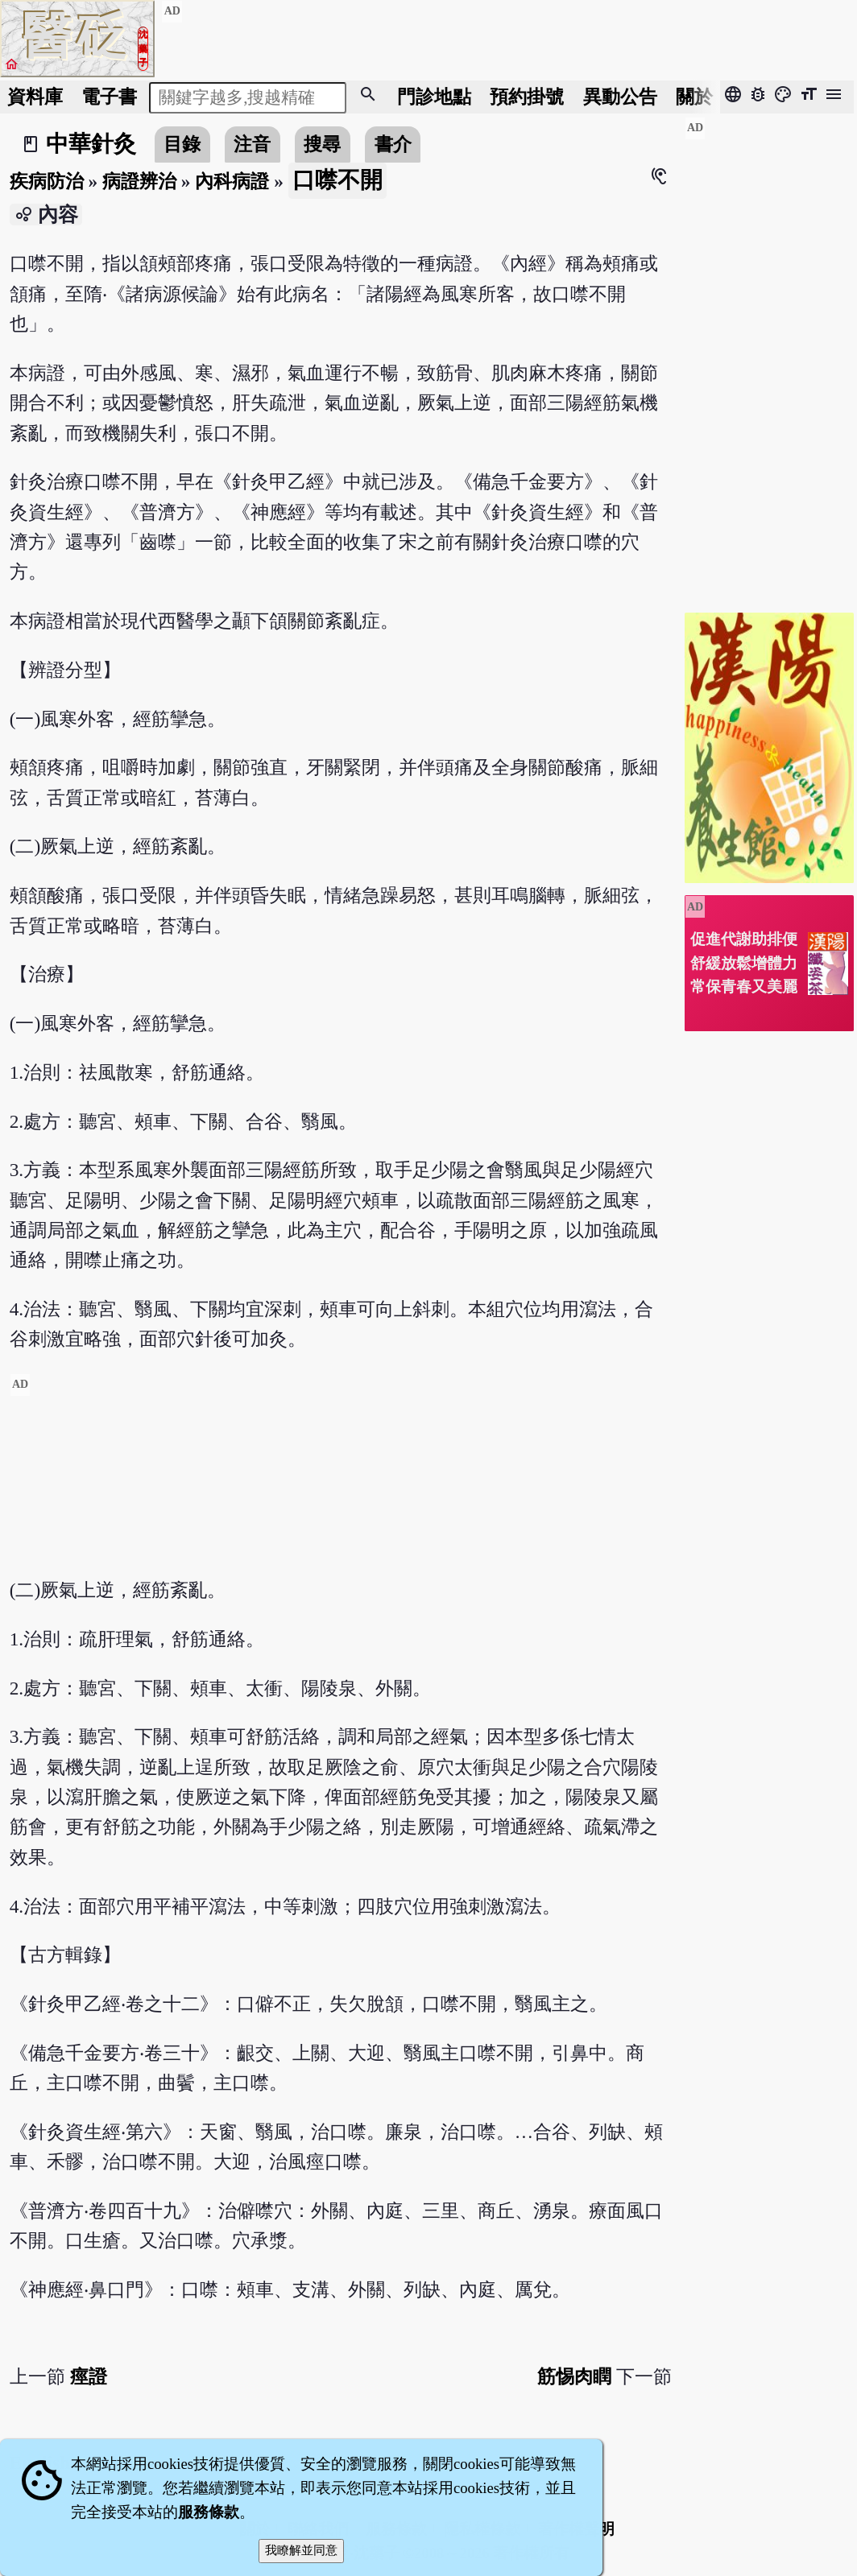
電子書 (109, 96)
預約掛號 (527, 96)
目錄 (182, 144)
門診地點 (434, 96)
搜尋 (322, 144)
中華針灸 (91, 143)
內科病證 (232, 181)
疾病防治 (47, 181)
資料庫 (35, 96)
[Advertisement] (341, 1486)
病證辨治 (139, 181)
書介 (393, 144)
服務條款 (208, 2512)
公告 (620, 96)
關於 (694, 96)
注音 (252, 144)
